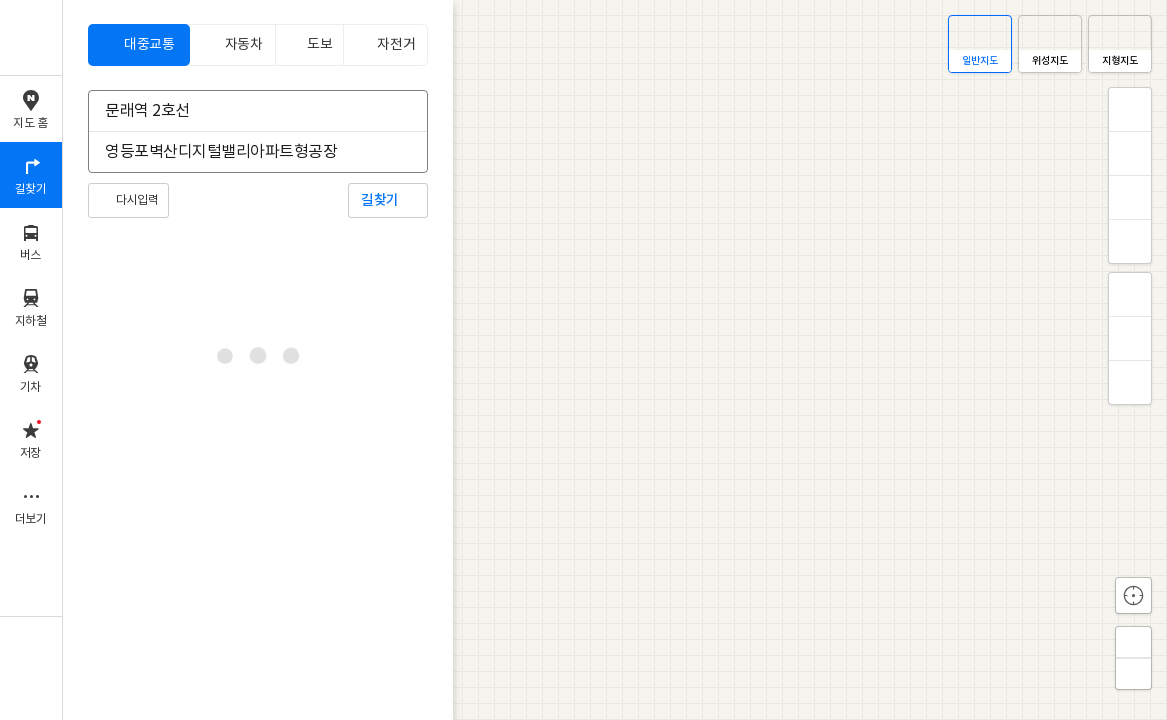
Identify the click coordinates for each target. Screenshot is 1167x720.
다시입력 (137, 200)
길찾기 (380, 200)
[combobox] (245, 111)
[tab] (139, 45)
